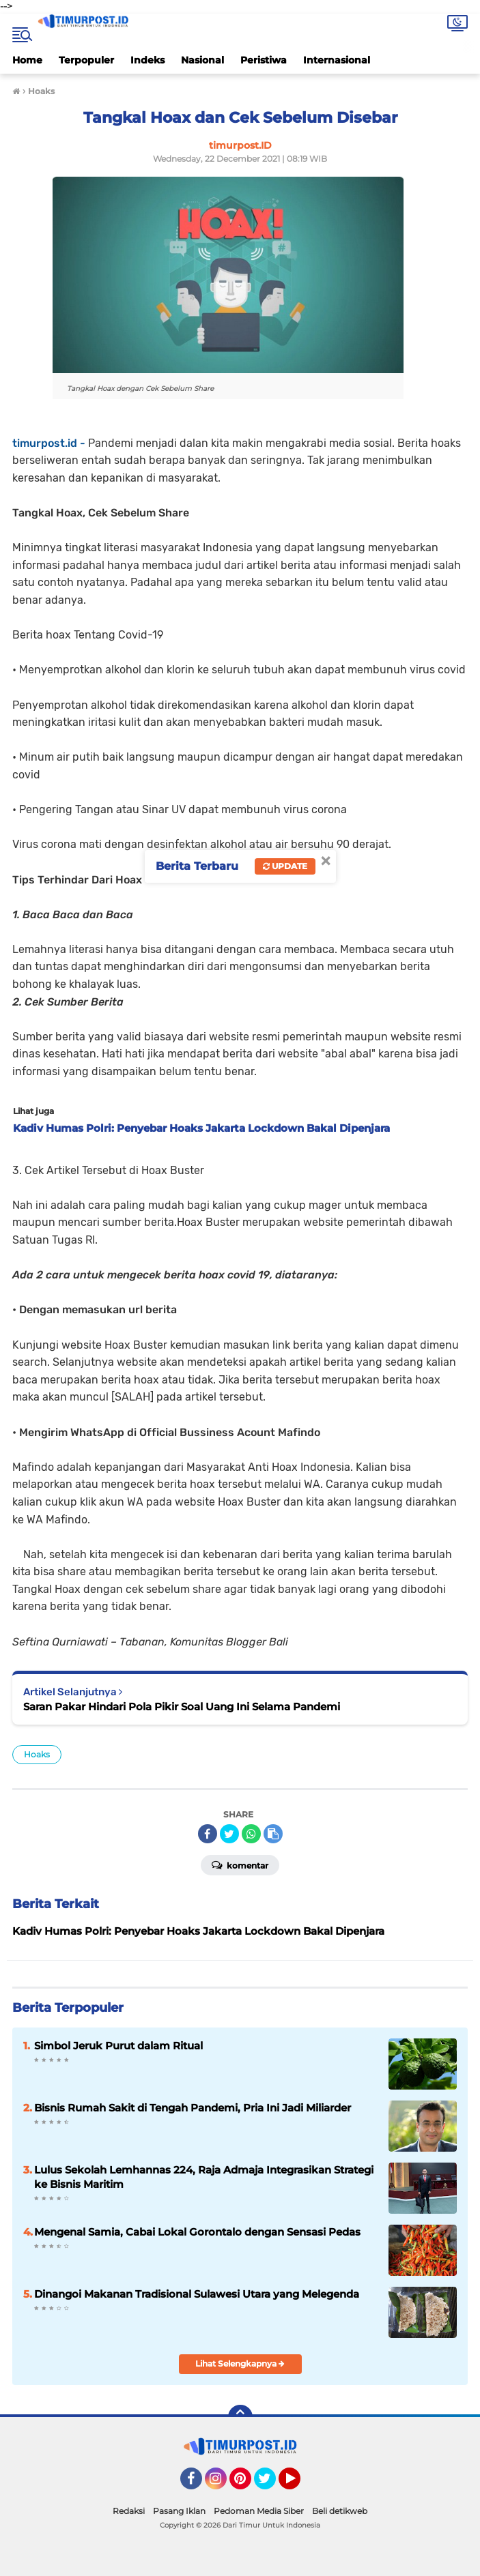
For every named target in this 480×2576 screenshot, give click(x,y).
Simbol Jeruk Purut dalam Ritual (118, 2045)
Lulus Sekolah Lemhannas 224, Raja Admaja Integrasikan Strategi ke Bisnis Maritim (203, 2177)
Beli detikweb (339, 2511)
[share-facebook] (207, 1833)
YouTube (299, 2485)
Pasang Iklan (179, 2511)
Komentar (240, 1864)
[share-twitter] (229, 1833)
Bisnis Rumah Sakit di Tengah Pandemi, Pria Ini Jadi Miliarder (192, 2107)
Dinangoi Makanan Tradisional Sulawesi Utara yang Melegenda (196, 2293)
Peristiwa (263, 60)
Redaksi (129, 2511)
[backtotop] (240, 2417)
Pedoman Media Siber (259, 2511)
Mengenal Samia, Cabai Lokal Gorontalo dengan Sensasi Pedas (197, 2231)
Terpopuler (86, 60)
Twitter (271, 2485)
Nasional (202, 60)
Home (27, 60)
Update (285, 866)
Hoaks (37, 1754)
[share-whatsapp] (251, 1833)
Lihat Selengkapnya (240, 2363)
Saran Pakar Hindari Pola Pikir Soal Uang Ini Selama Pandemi (181, 1706)
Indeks (147, 60)
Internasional (336, 60)
